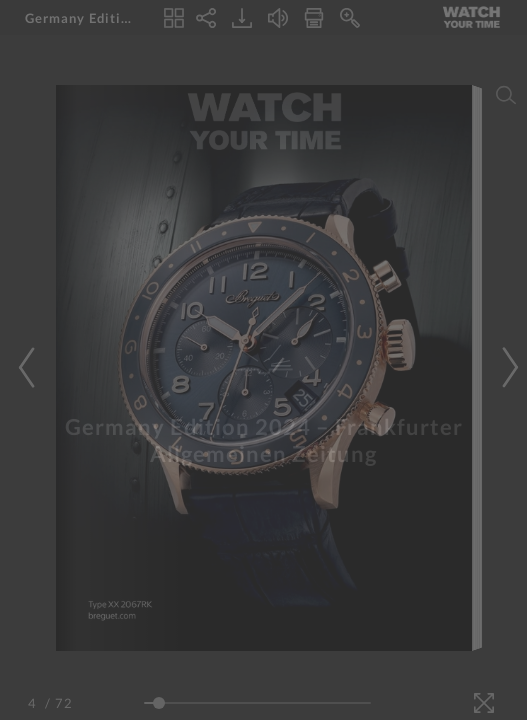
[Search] (506, 95)
